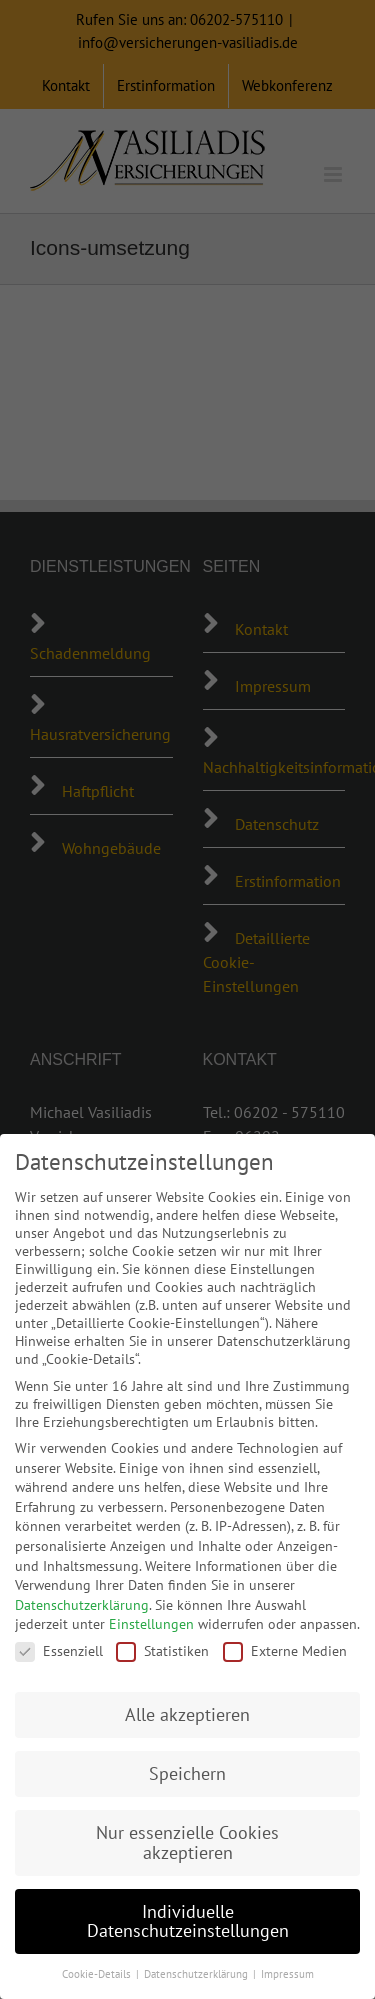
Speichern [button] (187, 1773)
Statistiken (162, 1651)
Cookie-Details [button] (98, 1974)
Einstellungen (151, 1624)
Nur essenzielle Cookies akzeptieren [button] (187, 1842)
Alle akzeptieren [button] (187, 1714)
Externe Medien (285, 1651)
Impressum (287, 1974)
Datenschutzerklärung (82, 1605)
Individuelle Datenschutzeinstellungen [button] (188, 1921)
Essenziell (59, 1651)
